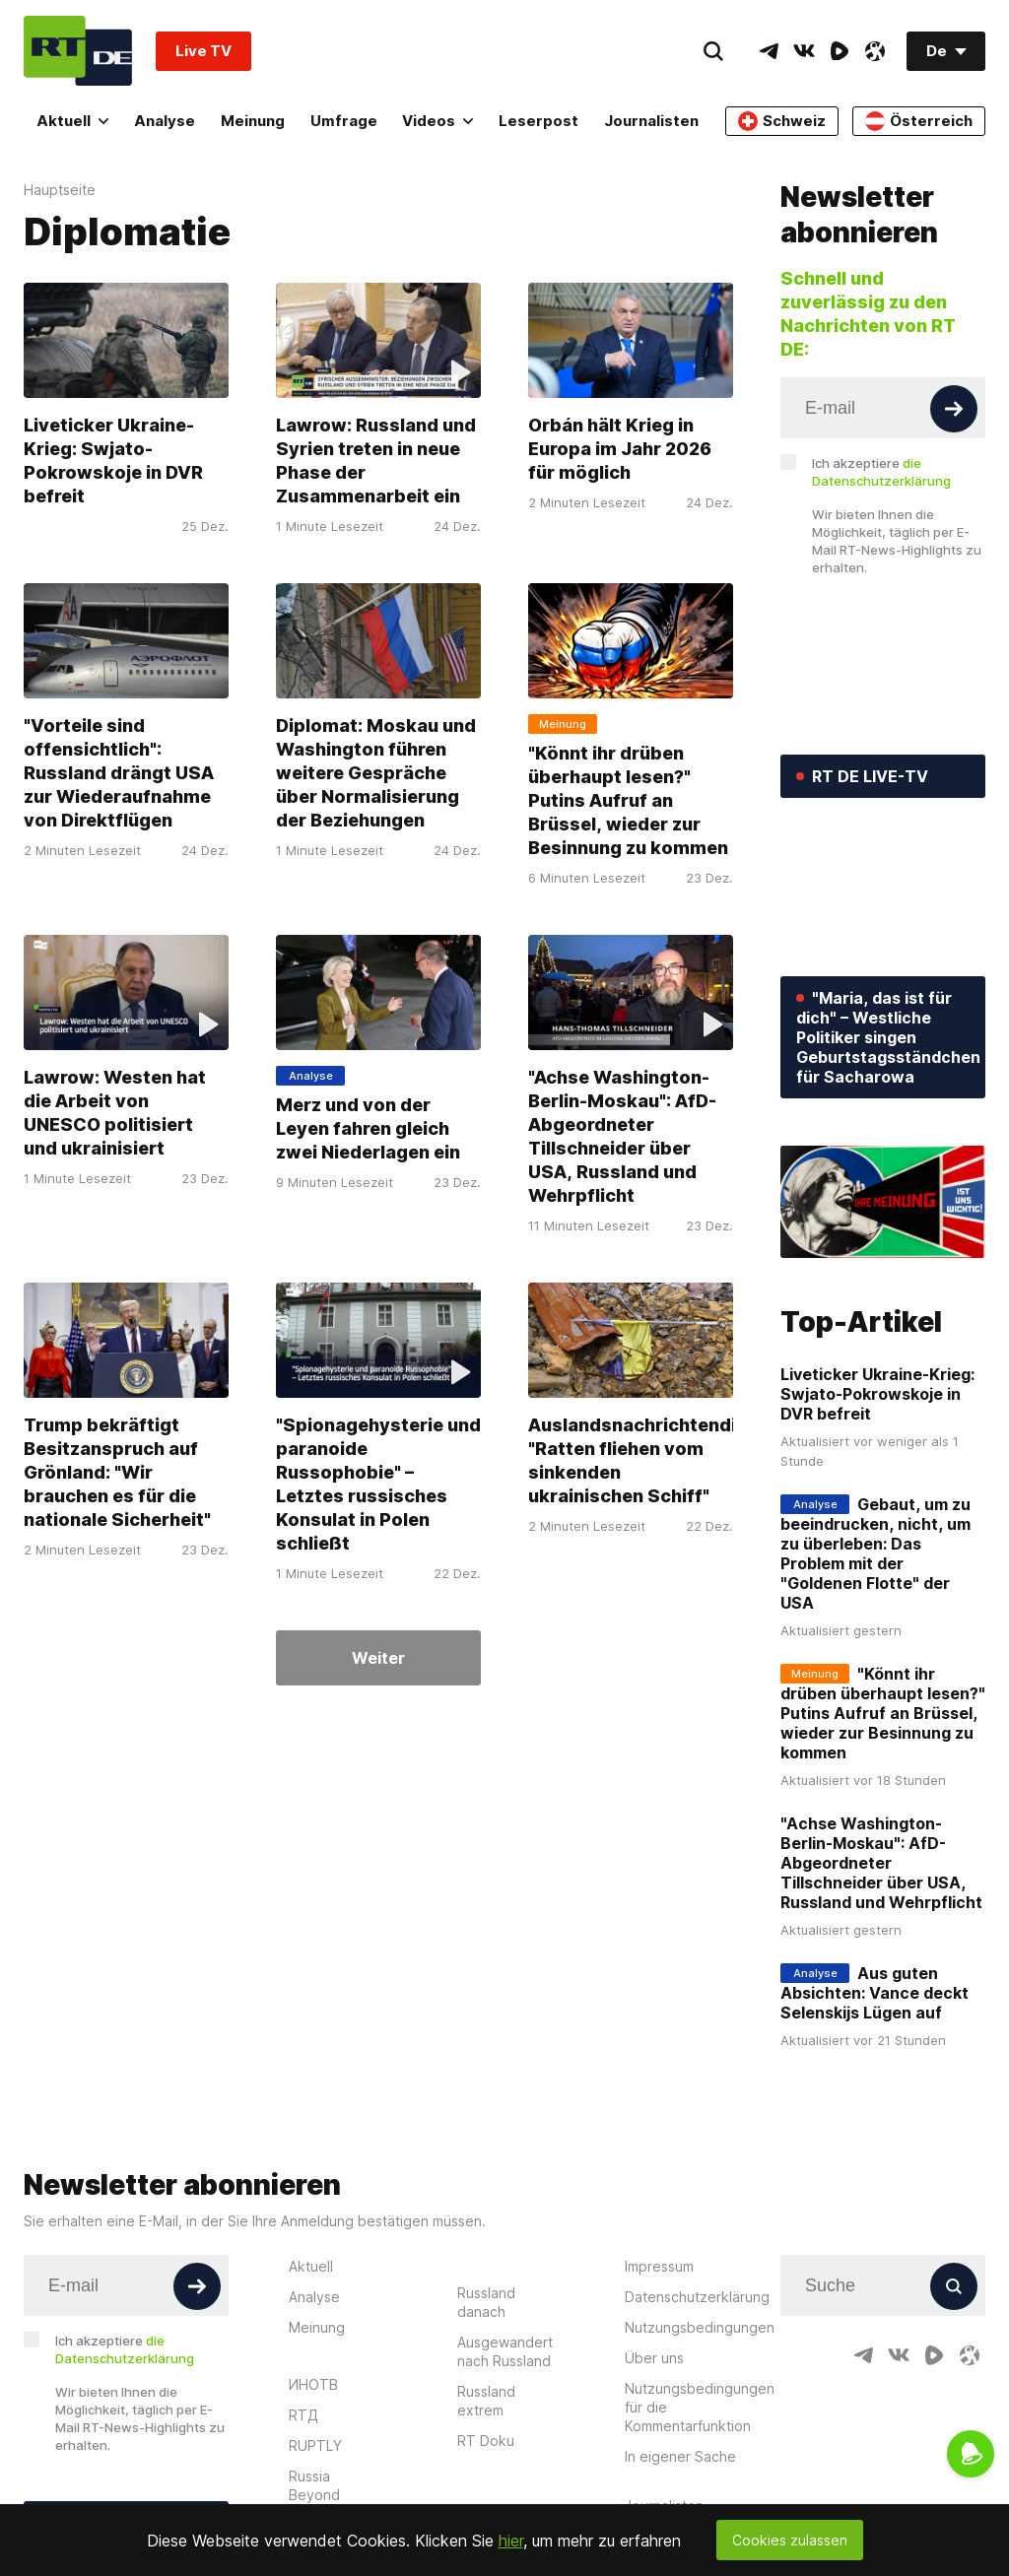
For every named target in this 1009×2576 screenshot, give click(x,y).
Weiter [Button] (378, 1658)
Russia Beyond (314, 2485)
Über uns (654, 2357)
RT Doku (485, 2440)
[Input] (882, 407)
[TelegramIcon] (768, 51)
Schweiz (782, 121)
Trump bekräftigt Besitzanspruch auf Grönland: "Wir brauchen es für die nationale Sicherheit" (117, 1472)
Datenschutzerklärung (697, 2296)
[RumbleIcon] (839, 51)
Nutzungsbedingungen (699, 2327)
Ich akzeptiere (881, 472)
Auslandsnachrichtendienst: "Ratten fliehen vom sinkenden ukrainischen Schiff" (654, 1460)
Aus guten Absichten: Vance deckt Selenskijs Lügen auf (874, 1992)
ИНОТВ (313, 2384)
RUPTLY (315, 2445)
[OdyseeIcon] (875, 51)
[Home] (78, 51)
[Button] (953, 408)
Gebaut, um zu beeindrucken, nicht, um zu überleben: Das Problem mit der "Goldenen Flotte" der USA (875, 1553)
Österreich (919, 121)
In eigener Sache (680, 2456)
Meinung (253, 120)
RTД (303, 2415)
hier (511, 2540)
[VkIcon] (804, 51)
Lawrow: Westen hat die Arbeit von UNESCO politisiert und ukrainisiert (115, 1112)
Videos (437, 120)
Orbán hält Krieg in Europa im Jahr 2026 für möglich (619, 449)
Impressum (659, 2266)
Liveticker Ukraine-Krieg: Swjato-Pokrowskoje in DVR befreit (113, 460)
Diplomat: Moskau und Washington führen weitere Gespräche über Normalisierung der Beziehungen (376, 772)
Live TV (203, 50)
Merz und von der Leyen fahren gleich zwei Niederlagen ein (368, 1128)
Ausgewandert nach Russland (505, 2351)
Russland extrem (486, 2400)
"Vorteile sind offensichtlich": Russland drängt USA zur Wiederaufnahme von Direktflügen (119, 772)
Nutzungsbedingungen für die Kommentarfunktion (699, 2407)
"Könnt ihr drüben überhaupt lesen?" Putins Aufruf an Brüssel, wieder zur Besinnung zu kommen (628, 800)
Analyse (164, 120)
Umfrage (343, 120)
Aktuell (72, 120)
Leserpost (538, 120)
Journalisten (651, 120)
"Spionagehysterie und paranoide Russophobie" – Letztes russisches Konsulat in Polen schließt (378, 1484)
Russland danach (486, 2302)
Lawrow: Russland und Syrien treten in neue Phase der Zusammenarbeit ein (376, 460)
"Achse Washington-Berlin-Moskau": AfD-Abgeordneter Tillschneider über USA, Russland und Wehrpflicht (622, 1136)
